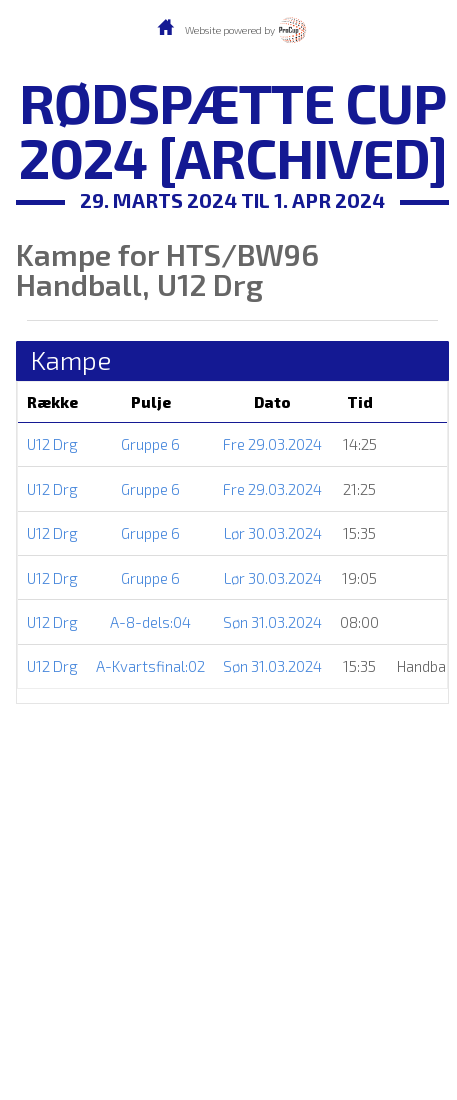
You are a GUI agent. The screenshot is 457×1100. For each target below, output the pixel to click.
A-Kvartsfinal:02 (150, 666)
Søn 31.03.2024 (272, 622)
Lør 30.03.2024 (273, 533)
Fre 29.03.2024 (272, 444)
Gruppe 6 (150, 444)
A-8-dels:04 (150, 622)
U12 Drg (52, 444)
